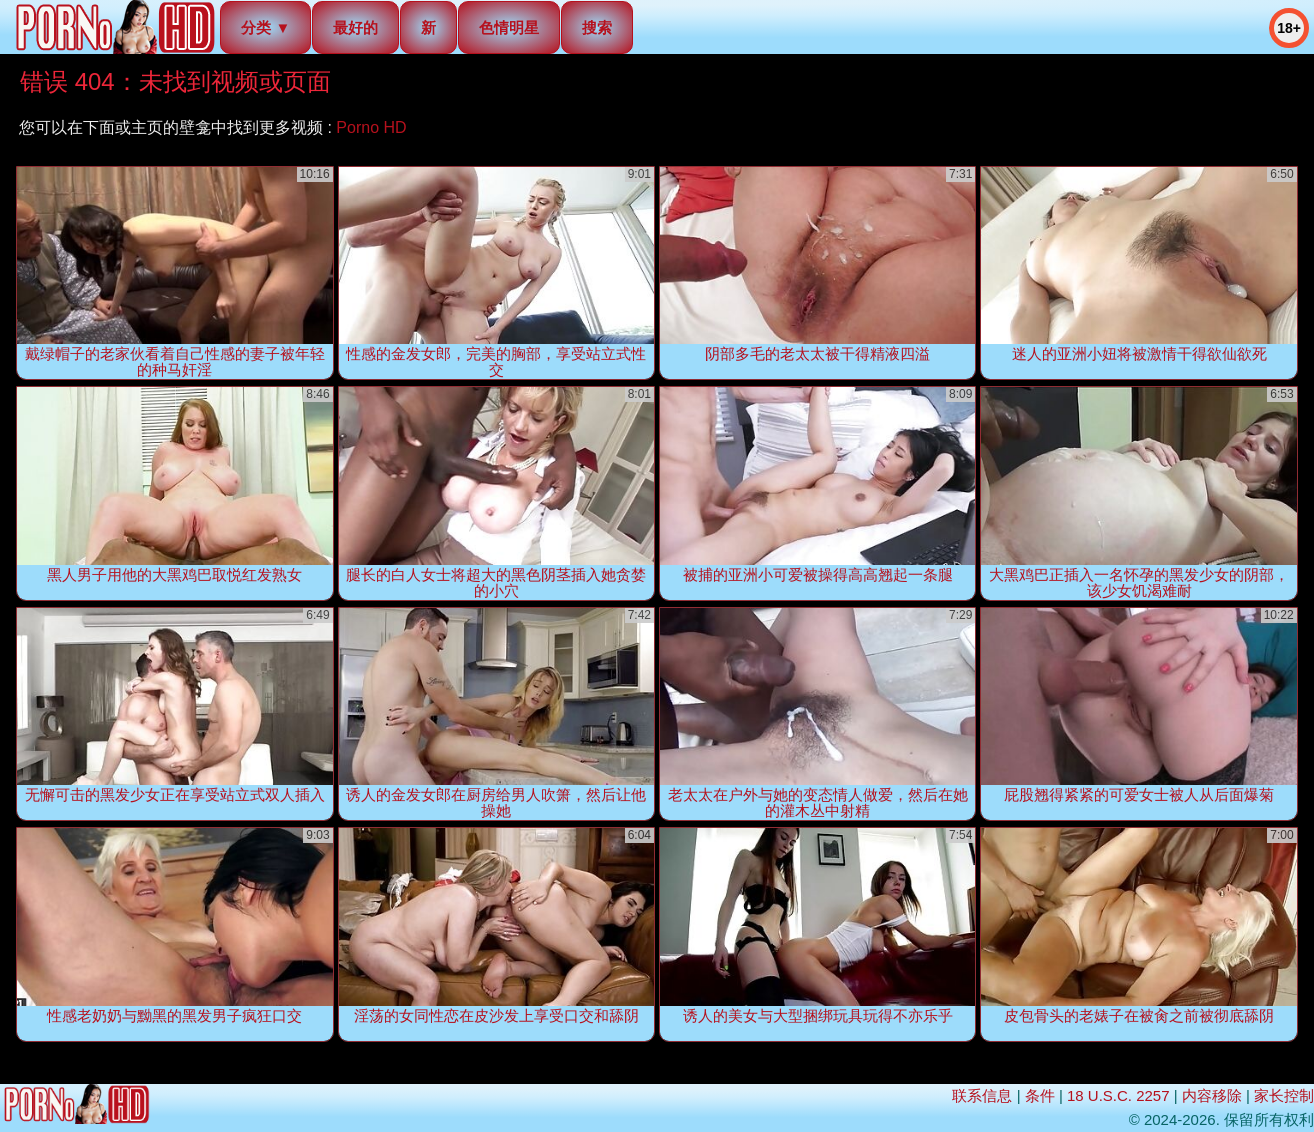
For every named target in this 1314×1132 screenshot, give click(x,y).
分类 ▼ (265, 27)
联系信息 (982, 1095)
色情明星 (509, 27)
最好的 (355, 27)
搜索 (597, 27)
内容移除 (1212, 1095)
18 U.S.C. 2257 (1118, 1095)
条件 (1040, 1095)
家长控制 (1284, 1095)
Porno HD (371, 127)
